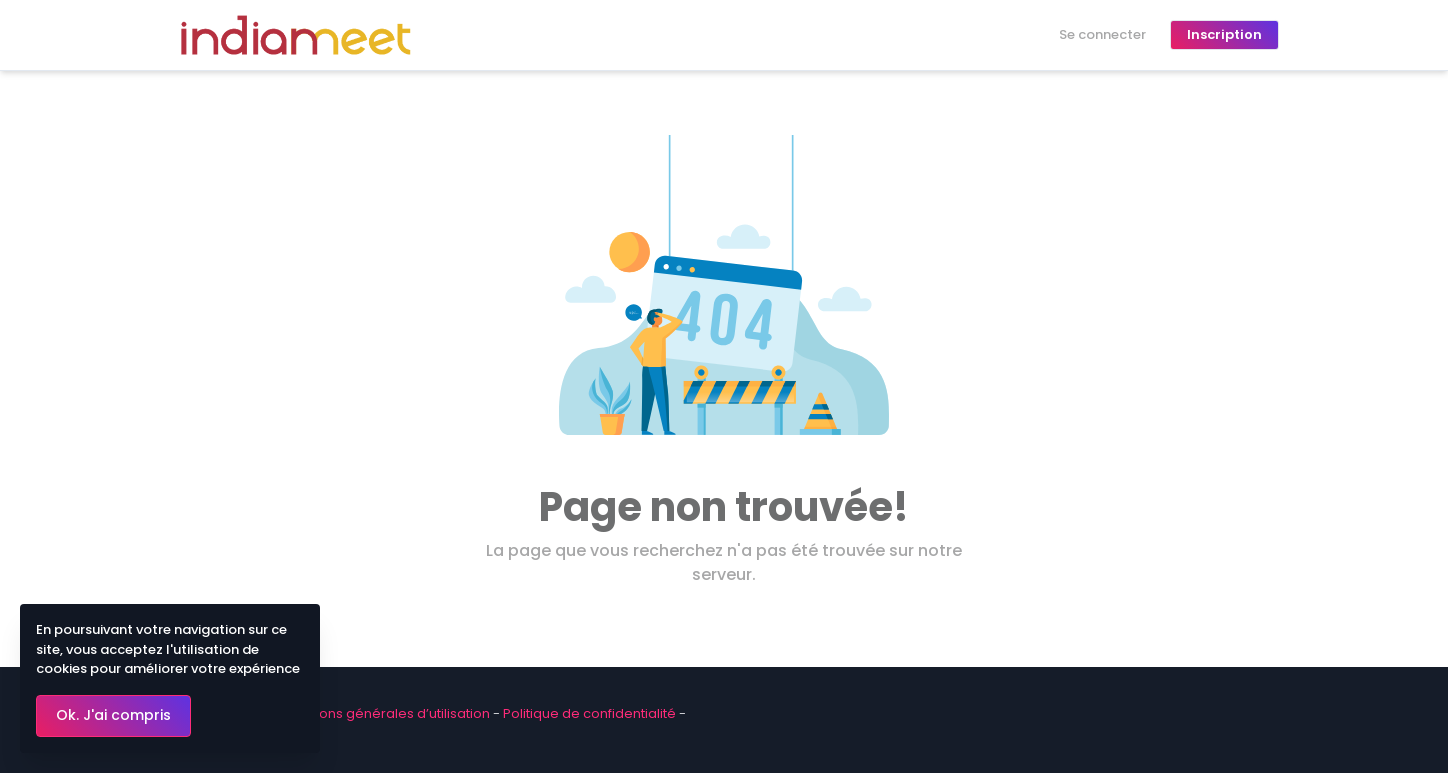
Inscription (1224, 34)
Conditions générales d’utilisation (381, 713)
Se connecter (1102, 34)
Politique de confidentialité (589, 713)
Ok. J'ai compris (113, 715)
